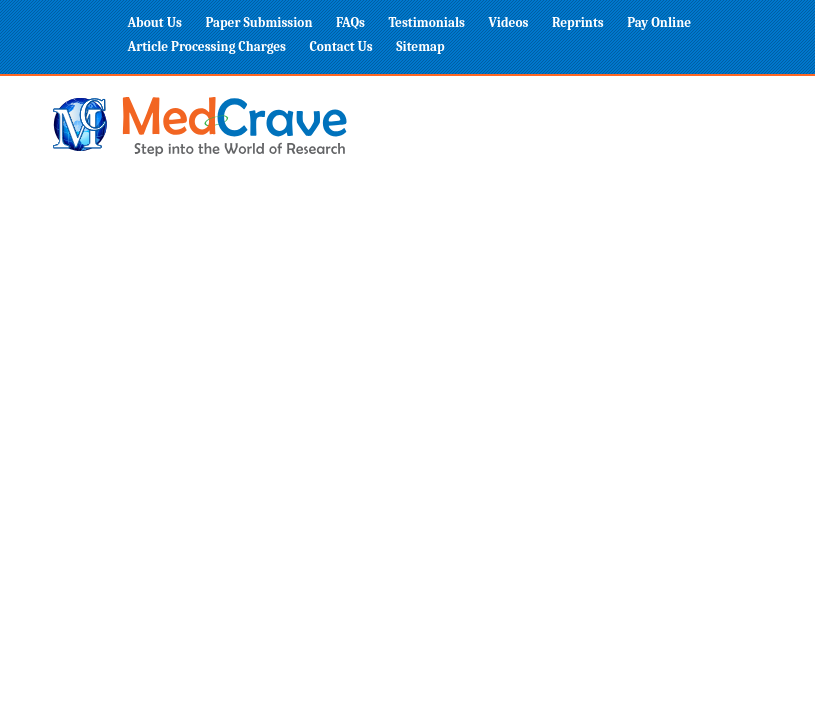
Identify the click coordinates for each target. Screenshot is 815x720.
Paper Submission (258, 22)
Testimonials (426, 22)
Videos (509, 22)
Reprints (578, 22)
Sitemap (420, 46)
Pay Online (659, 22)
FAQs (350, 22)
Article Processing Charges (207, 46)
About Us (155, 22)
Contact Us (341, 46)
